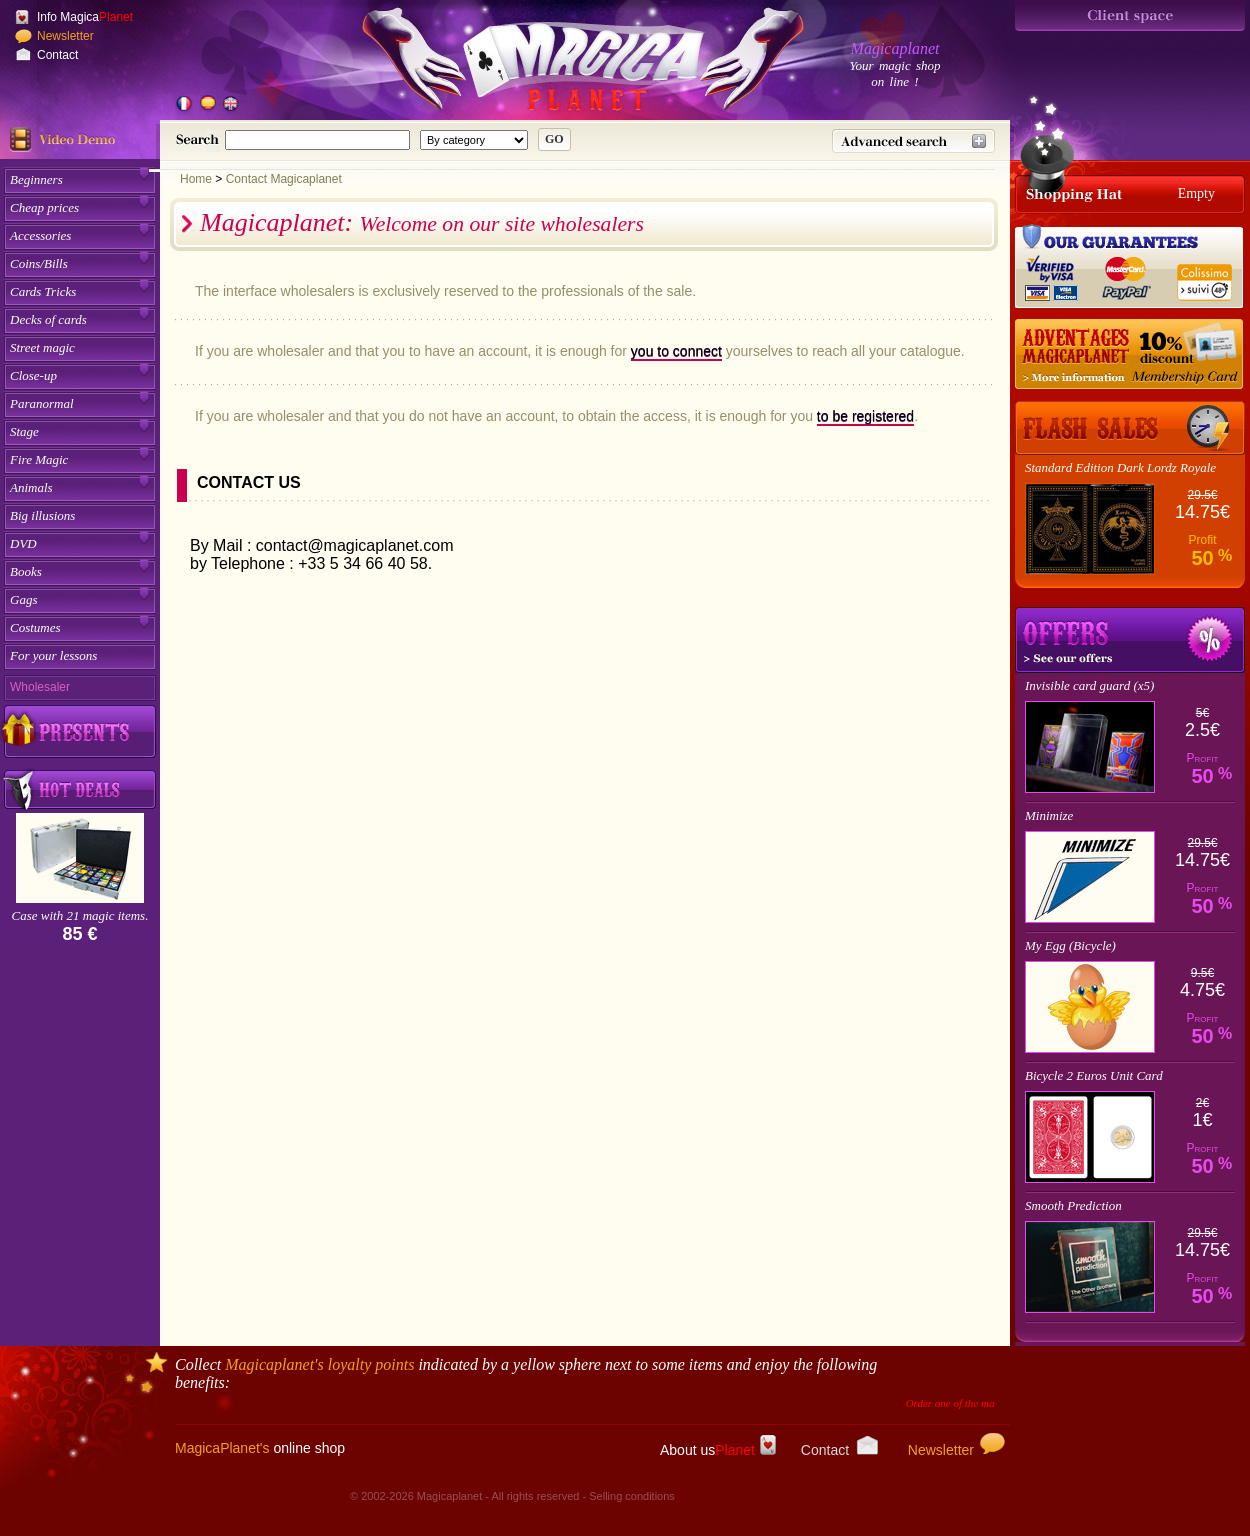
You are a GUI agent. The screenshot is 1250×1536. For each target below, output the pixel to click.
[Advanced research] (913, 141)
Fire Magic (39, 459)
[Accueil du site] (560, 64)
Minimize (1049, 815)
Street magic (42, 347)
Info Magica (85, 17)
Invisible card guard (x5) (1089, 685)
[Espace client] (1130, 15)
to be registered (865, 416)
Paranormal (42, 403)
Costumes (35, 627)
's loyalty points (319, 1364)
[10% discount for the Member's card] (1130, 355)
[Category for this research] (474, 140)
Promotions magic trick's (1130, 640)
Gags (23, 599)
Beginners (36, 179)
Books (26, 571)
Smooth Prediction (1073, 1205)
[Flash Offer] (1130, 428)
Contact (57, 55)
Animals (31, 487)
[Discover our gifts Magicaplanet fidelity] (80, 731)
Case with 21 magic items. (80, 915)
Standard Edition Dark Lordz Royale (1120, 467)
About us (718, 1450)
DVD (23, 543)
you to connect (676, 351)
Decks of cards (48, 319)
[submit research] (554, 139)
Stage (24, 431)
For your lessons (53, 655)
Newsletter (65, 36)
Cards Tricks (43, 291)
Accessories (40, 235)
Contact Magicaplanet (284, 179)
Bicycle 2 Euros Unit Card (1094, 1075)
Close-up (33, 375)
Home (196, 179)
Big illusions (42, 515)
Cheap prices (44, 207)
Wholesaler (40, 687)
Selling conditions (632, 1496)
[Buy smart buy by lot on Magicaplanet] (80, 790)
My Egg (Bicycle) (1070, 945)
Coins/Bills (39, 263)
